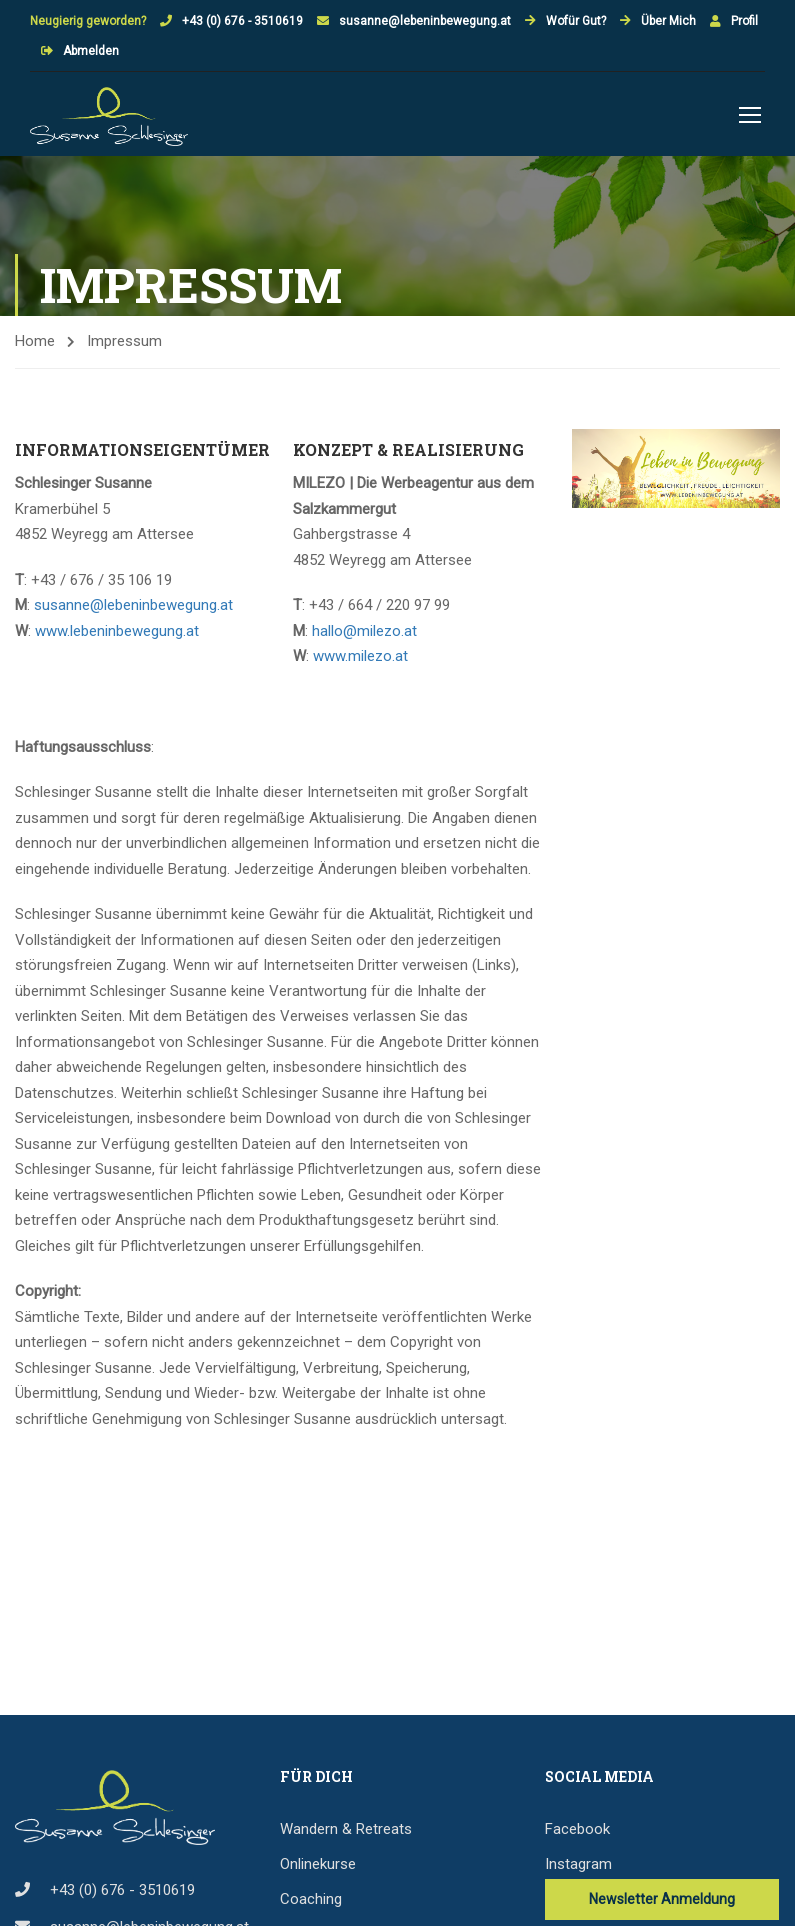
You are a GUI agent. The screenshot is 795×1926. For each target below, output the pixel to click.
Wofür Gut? (576, 21)
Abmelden (91, 51)
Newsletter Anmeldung (662, 1902)
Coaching (311, 1902)
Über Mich (668, 21)
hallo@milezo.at (364, 634)
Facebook (577, 1832)
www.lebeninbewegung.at (117, 634)
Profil (744, 21)
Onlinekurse (318, 1867)
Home (35, 344)
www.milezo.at (360, 659)
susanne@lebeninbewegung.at (425, 21)
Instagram (578, 1867)
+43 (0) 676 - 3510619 (242, 21)
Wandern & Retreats (346, 1832)
